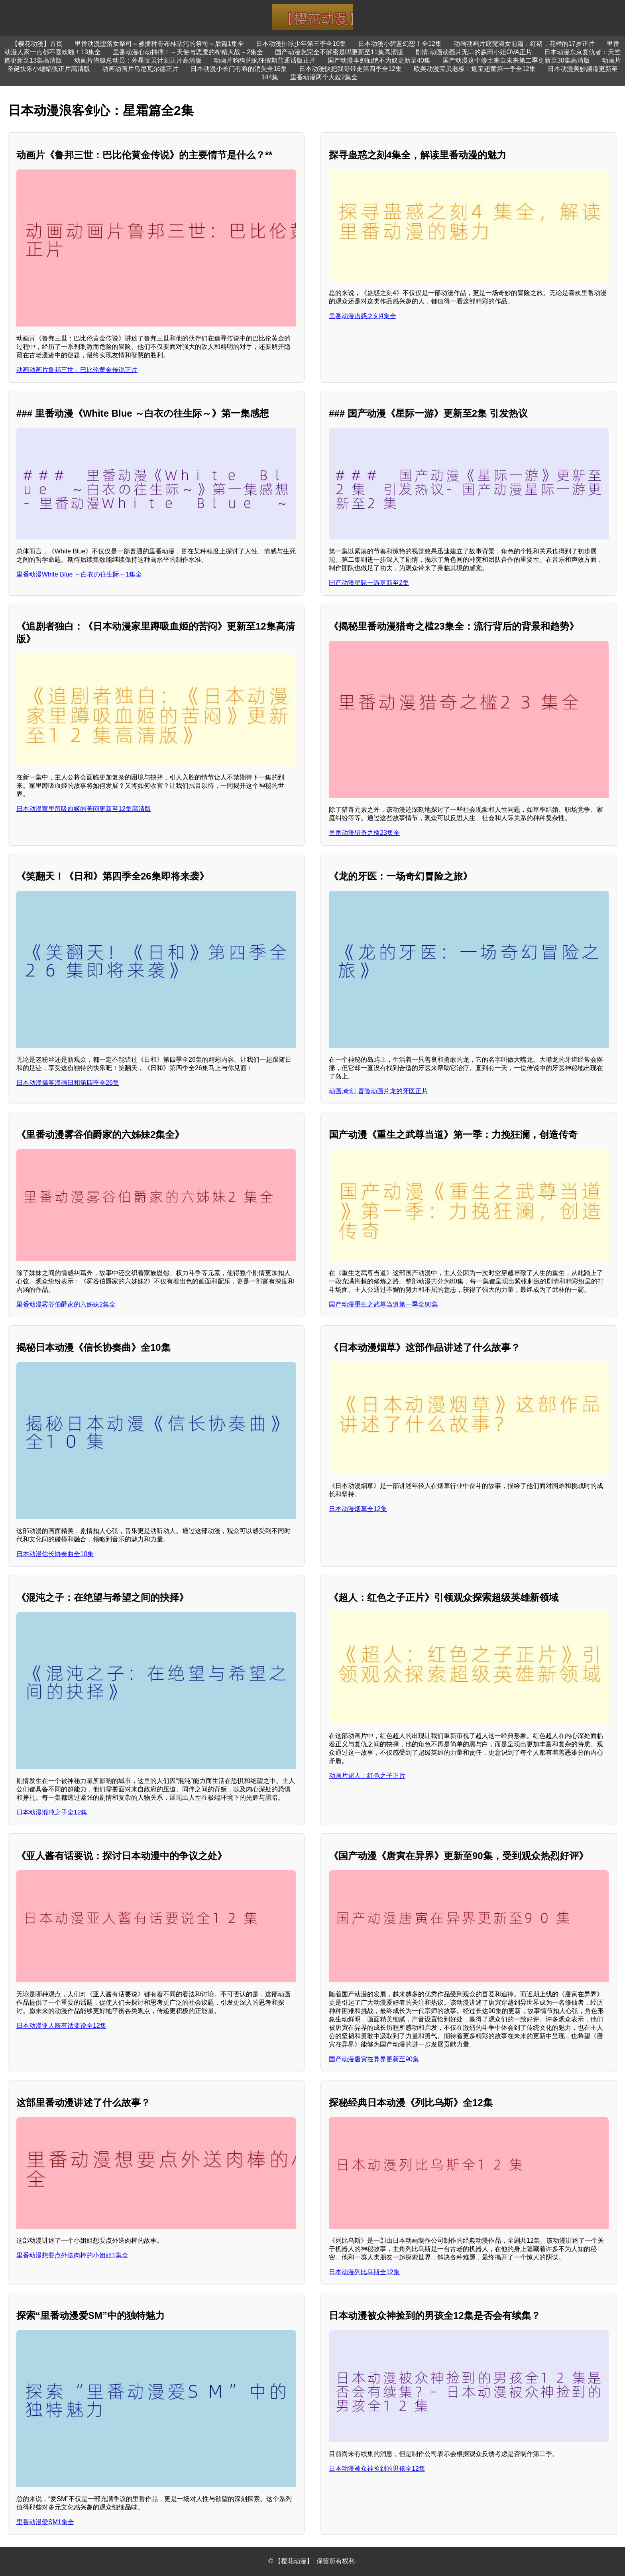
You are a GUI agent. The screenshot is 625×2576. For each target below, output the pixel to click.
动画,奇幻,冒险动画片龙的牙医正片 (378, 1091)
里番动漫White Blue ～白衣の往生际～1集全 (79, 574)
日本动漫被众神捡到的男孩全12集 (377, 2468)
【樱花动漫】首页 (37, 43)
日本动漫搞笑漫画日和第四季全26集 (67, 1082)
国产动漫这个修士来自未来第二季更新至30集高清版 (516, 60)
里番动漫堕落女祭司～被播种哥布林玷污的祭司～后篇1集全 (159, 43)
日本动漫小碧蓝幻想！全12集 (400, 43)
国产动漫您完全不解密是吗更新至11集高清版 (339, 52)
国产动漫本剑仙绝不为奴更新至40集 (379, 60)
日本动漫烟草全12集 (358, 1508)
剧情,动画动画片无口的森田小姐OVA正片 (473, 52)
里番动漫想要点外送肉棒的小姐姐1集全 (72, 2255)
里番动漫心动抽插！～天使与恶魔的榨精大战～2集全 (188, 52)
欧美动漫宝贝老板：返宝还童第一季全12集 (475, 68)
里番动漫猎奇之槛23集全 (364, 832)
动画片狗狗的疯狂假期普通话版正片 (265, 60)
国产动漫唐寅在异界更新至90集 (374, 2059)
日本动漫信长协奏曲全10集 (55, 1554)
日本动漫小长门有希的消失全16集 (239, 68)
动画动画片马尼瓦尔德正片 (140, 68)
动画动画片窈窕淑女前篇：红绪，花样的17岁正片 (524, 43)
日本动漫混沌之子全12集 (51, 1812)
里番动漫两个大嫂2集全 (324, 77)
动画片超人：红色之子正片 (367, 1775)
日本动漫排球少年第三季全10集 (301, 43)
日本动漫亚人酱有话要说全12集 (61, 2025)
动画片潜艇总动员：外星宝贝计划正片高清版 (138, 60)
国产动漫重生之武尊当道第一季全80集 (383, 1304)
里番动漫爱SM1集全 (45, 2522)
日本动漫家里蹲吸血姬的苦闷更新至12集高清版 (83, 808)
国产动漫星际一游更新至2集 (369, 582)
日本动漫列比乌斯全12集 (364, 2272)
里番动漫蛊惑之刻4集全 (362, 316)
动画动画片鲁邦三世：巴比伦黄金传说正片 (77, 369)
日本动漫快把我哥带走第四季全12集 (350, 68)
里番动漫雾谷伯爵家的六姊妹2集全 (66, 1304)
